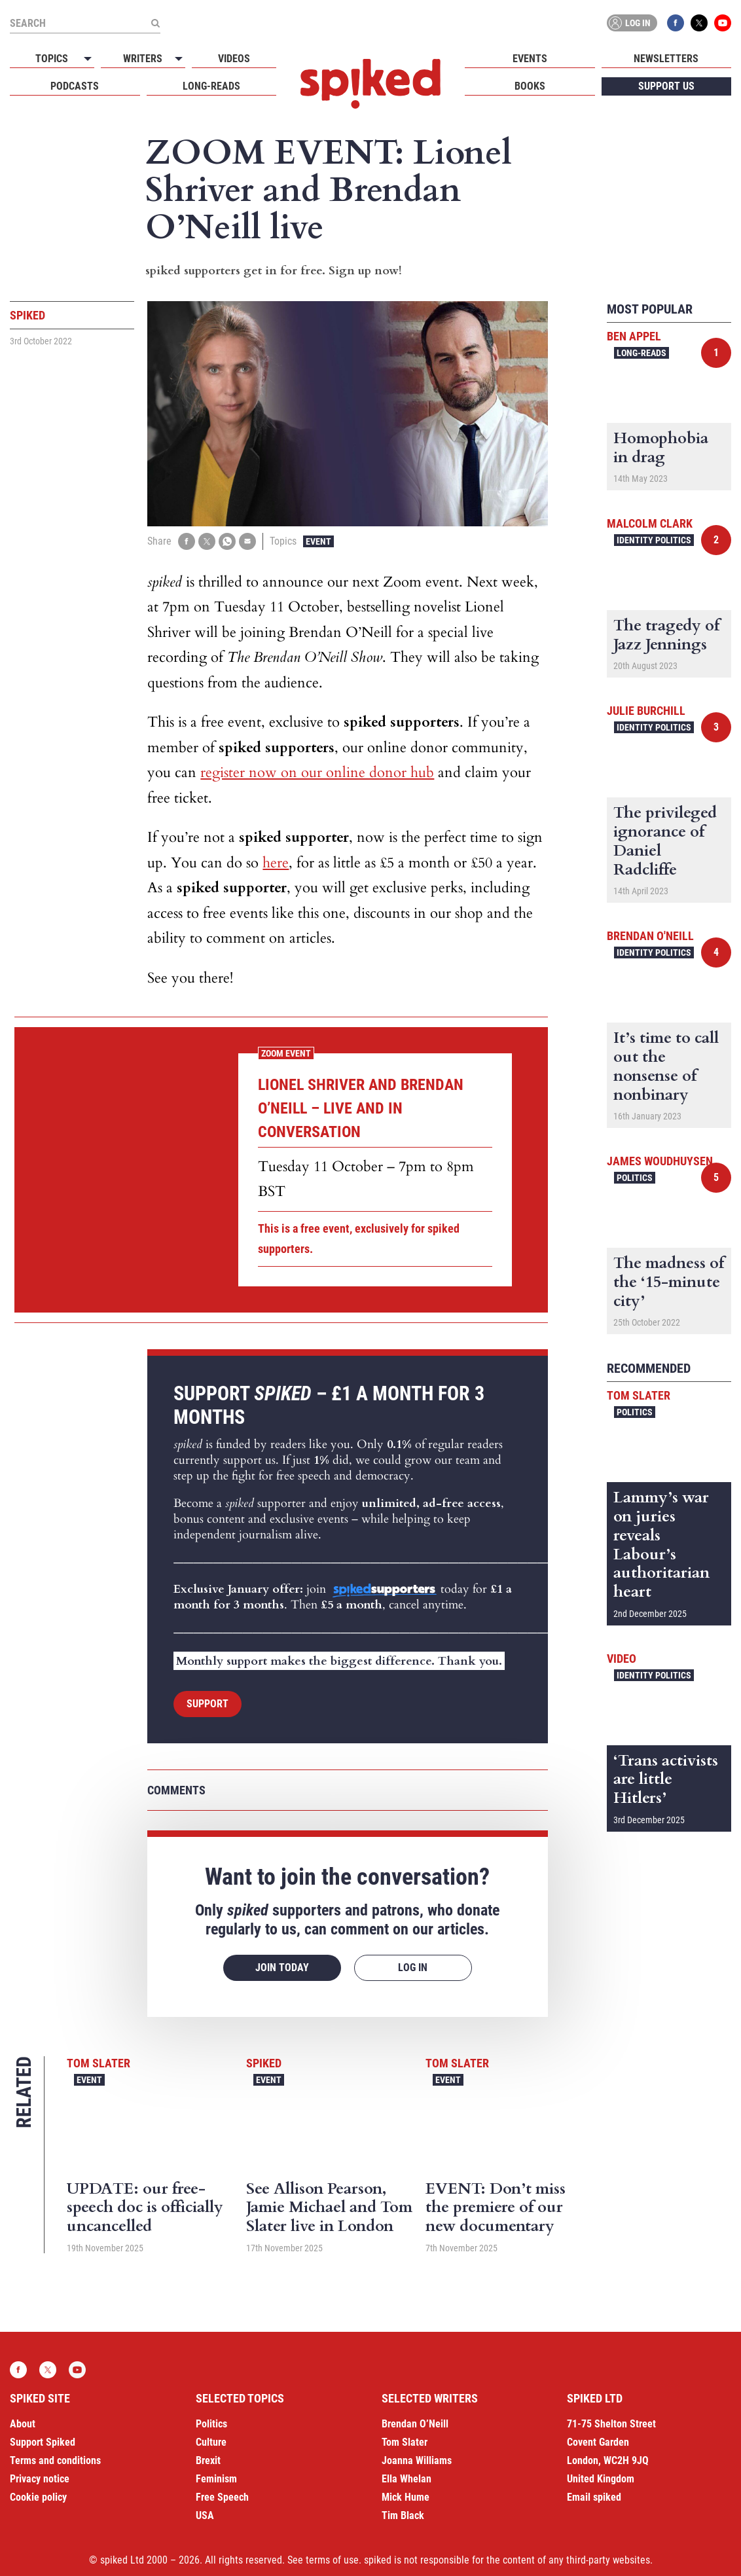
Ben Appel (634, 336)
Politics (635, 1177)
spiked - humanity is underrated (370, 84)
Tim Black (403, 2515)
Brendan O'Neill (650, 936)
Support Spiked (42, 2442)
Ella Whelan (406, 2479)
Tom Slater (98, 2063)
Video (621, 1658)
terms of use (332, 2560)
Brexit (208, 2460)
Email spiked (594, 2497)
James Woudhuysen (660, 1161)
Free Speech (222, 2497)
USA (205, 2515)
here (275, 863)
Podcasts (74, 86)
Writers (142, 58)
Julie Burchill (646, 710)
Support (207, 1703)
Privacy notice (39, 2479)
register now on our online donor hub (317, 772)
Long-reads (211, 86)
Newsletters (666, 58)
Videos (234, 58)
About (22, 2424)
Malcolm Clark (650, 523)
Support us (666, 86)
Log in (630, 22)
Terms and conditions (55, 2460)
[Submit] (155, 23)
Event (318, 541)
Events (530, 58)
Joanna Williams (417, 2460)
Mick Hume (405, 2497)
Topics (51, 58)
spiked (263, 2063)
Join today (282, 1967)
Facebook (675, 22)
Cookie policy (38, 2497)
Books (530, 86)
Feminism (216, 2479)
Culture (211, 2442)
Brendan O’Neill (415, 2424)
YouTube (722, 22)
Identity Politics (654, 540)
